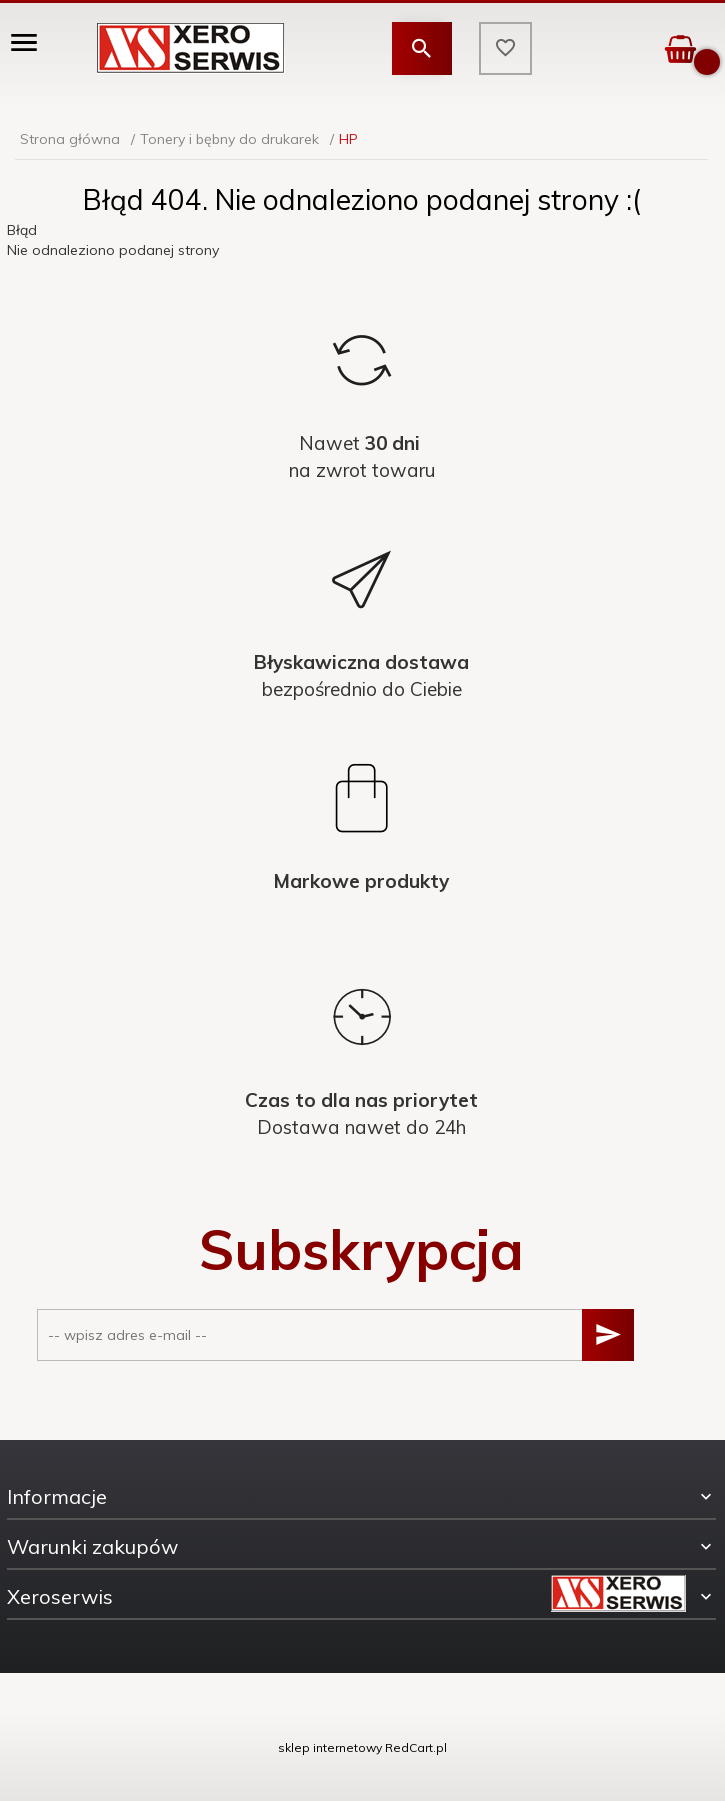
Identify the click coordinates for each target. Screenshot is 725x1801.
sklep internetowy (330, 1747)
